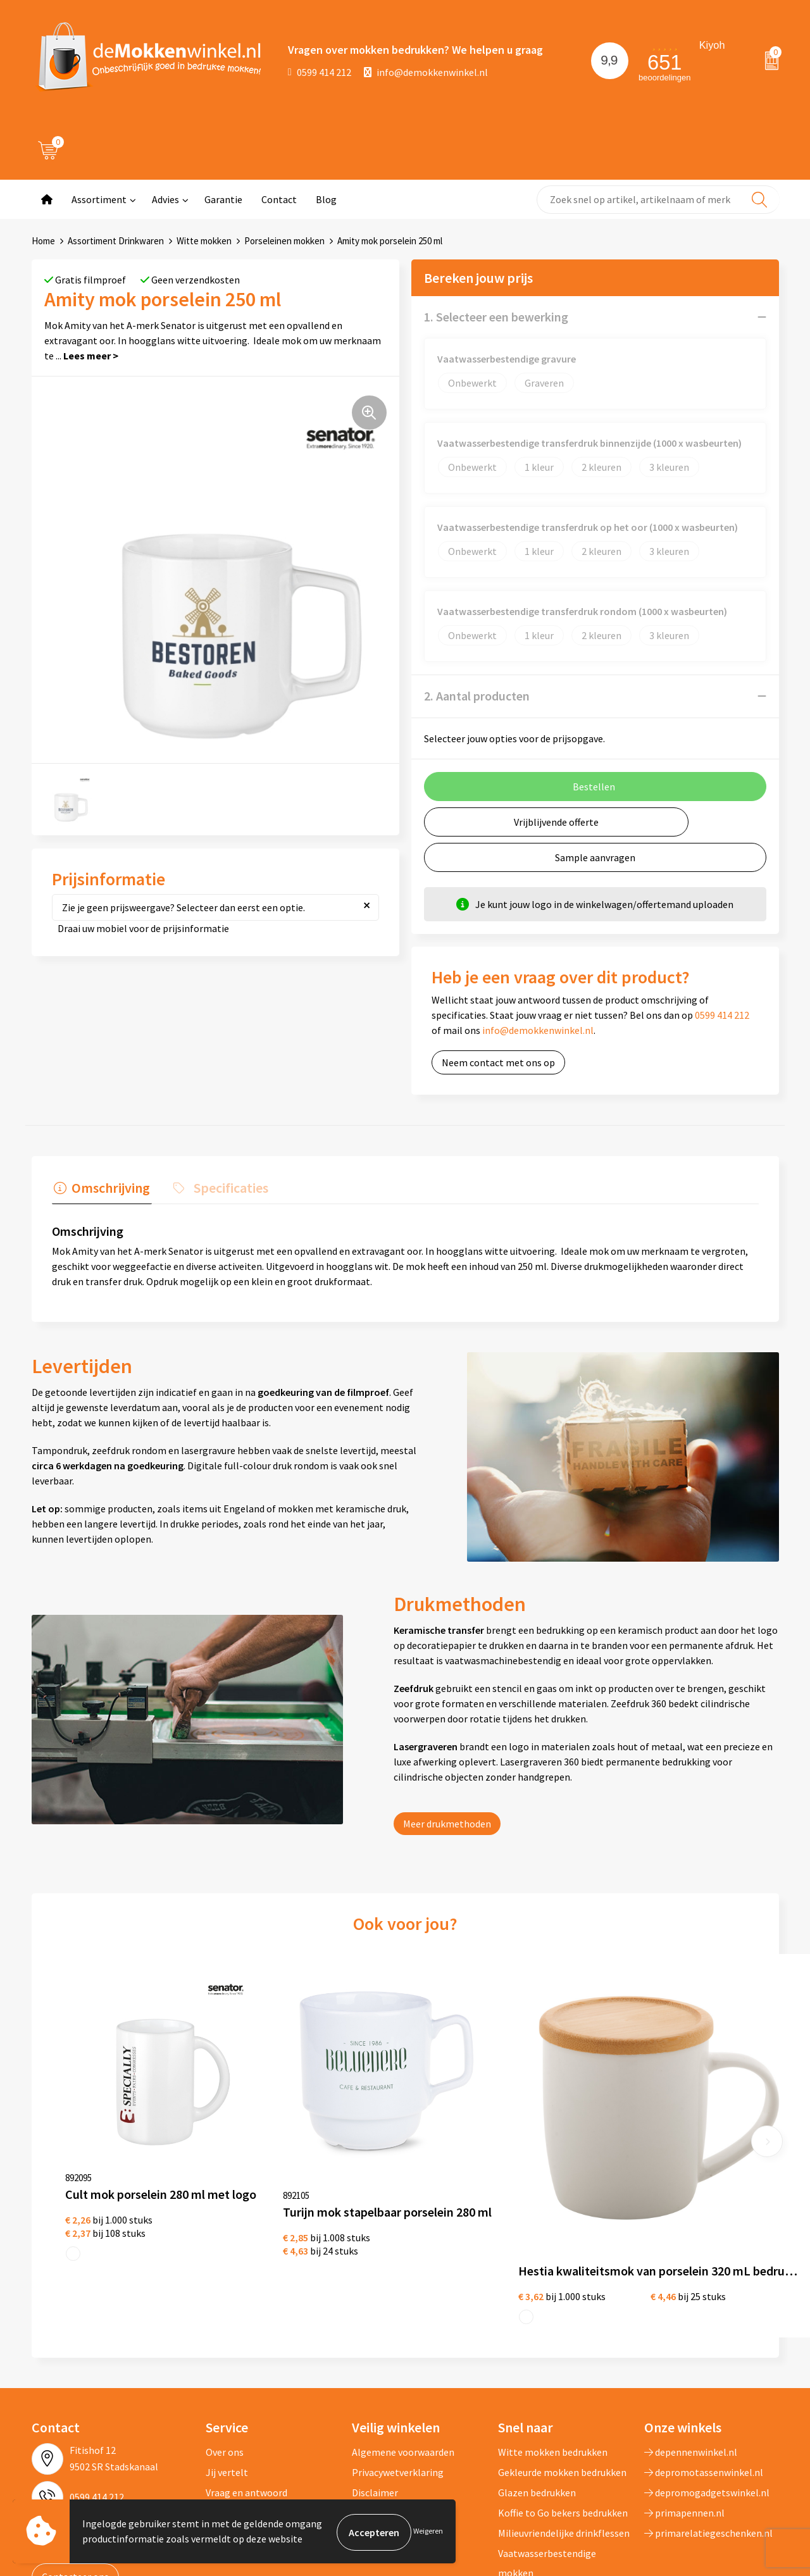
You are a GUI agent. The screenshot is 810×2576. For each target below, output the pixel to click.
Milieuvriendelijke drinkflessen (564, 2426)
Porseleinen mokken (284, 241)
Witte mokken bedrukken (553, 2345)
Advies (165, 199)
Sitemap (224, 2405)
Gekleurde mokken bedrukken (562, 2365)
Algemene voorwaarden (403, 2345)
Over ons (225, 2345)
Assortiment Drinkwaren (116, 241)
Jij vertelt (227, 2365)
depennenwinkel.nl (690, 2345)
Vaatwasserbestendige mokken (547, 2456)
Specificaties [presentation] (224, 1186)
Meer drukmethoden (447, 1821)
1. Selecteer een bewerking (496, 317)
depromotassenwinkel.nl (703, 2365)
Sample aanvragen (595, 857)
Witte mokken (204, 241)
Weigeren (428, 2532)
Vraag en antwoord (246, 2385)
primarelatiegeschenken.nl (708, 2426)
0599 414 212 (319, 72)
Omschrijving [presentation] (109, 1186)
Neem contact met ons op (498, 1062)
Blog (326, 199)
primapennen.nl (684, 2405)
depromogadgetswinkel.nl (707, 2385)
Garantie (223, 199)
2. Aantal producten (477, 696)
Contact (279, 199)
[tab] (100, 1189)
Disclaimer (375, 2385)
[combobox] (658, 199)
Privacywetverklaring (398, 2365)
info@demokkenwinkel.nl (426, 72)
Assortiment (99, 199)
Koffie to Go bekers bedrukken (563, 2405)
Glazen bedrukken (537, 2385)
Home (43, 241)
